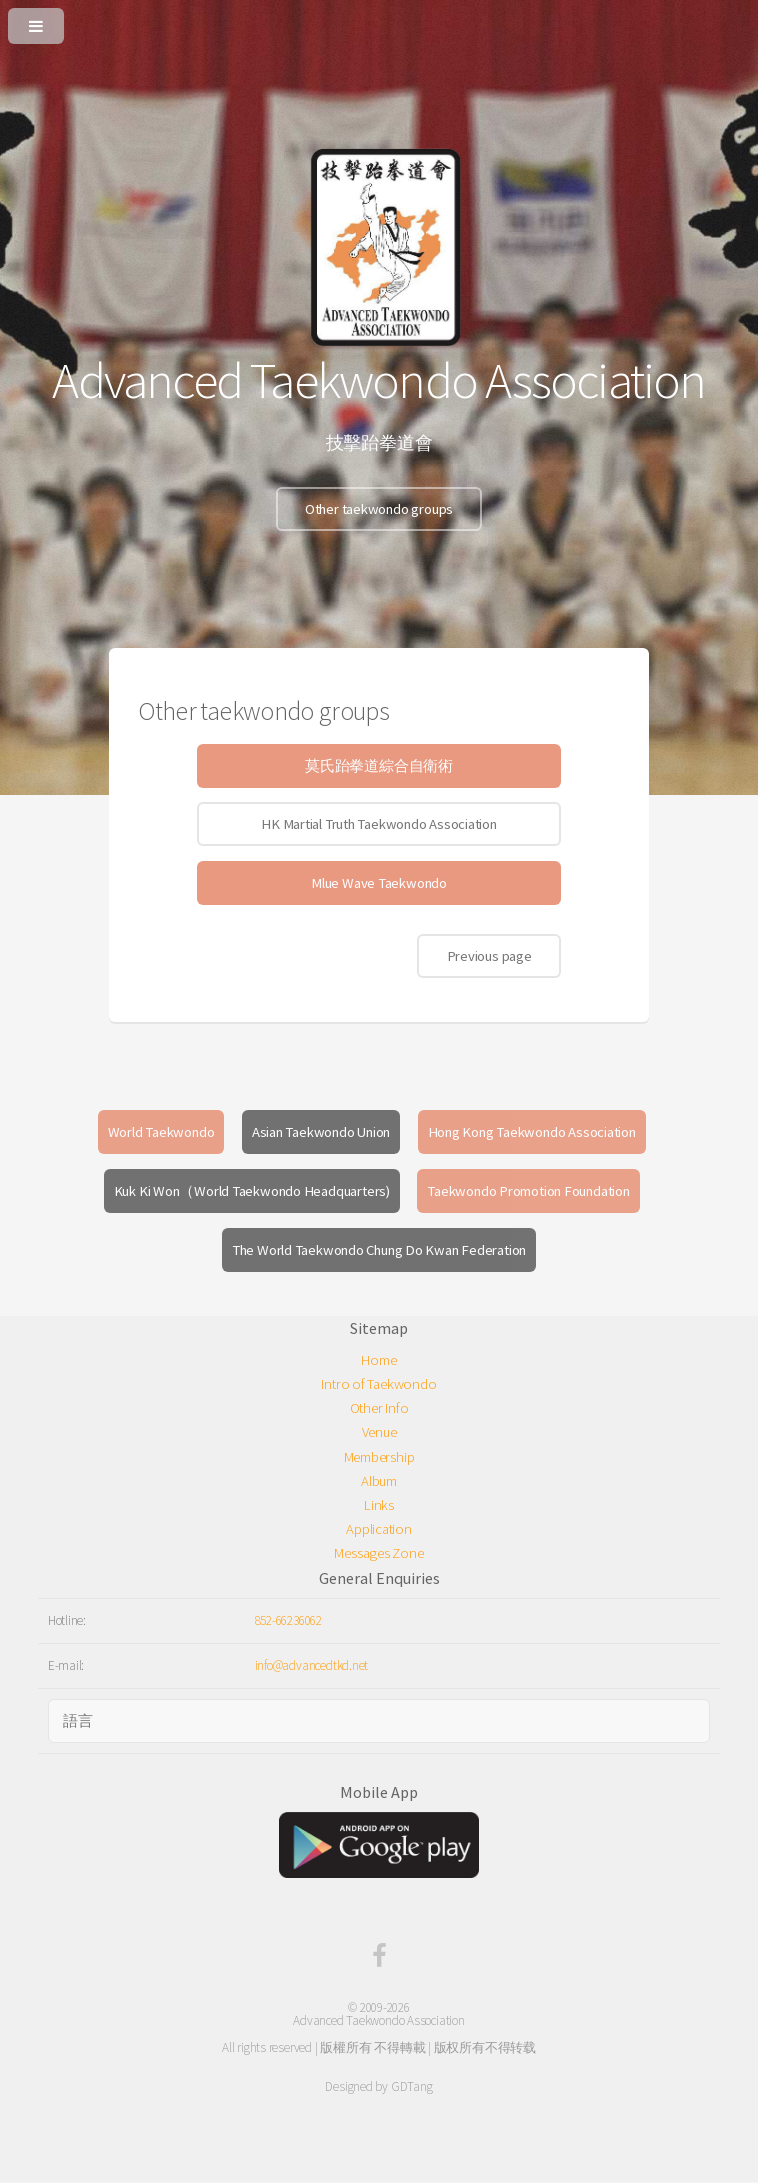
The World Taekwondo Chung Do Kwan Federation (379, 1250)
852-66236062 (288, 1620)
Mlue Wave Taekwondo (379, 883)
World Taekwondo (161, 1132)
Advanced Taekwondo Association (378, 2020)
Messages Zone (378, 1553)
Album (379, 1481)
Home (378, 1360)
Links (379, 1505)
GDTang (412, 2086)
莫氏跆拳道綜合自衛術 (379, 766)
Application (379, 1529)
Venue (379, 1432)
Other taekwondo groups (379, 509)
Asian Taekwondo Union (321, 1132)
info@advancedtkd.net (312, 1665)
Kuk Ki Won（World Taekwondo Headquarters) (252, 1191)
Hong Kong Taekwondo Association (532, 1132)
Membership (379, 1457)
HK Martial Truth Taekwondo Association (379, 824)
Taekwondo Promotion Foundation (528, 1191)
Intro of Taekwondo (378, 1384)
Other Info (379, 1408)
